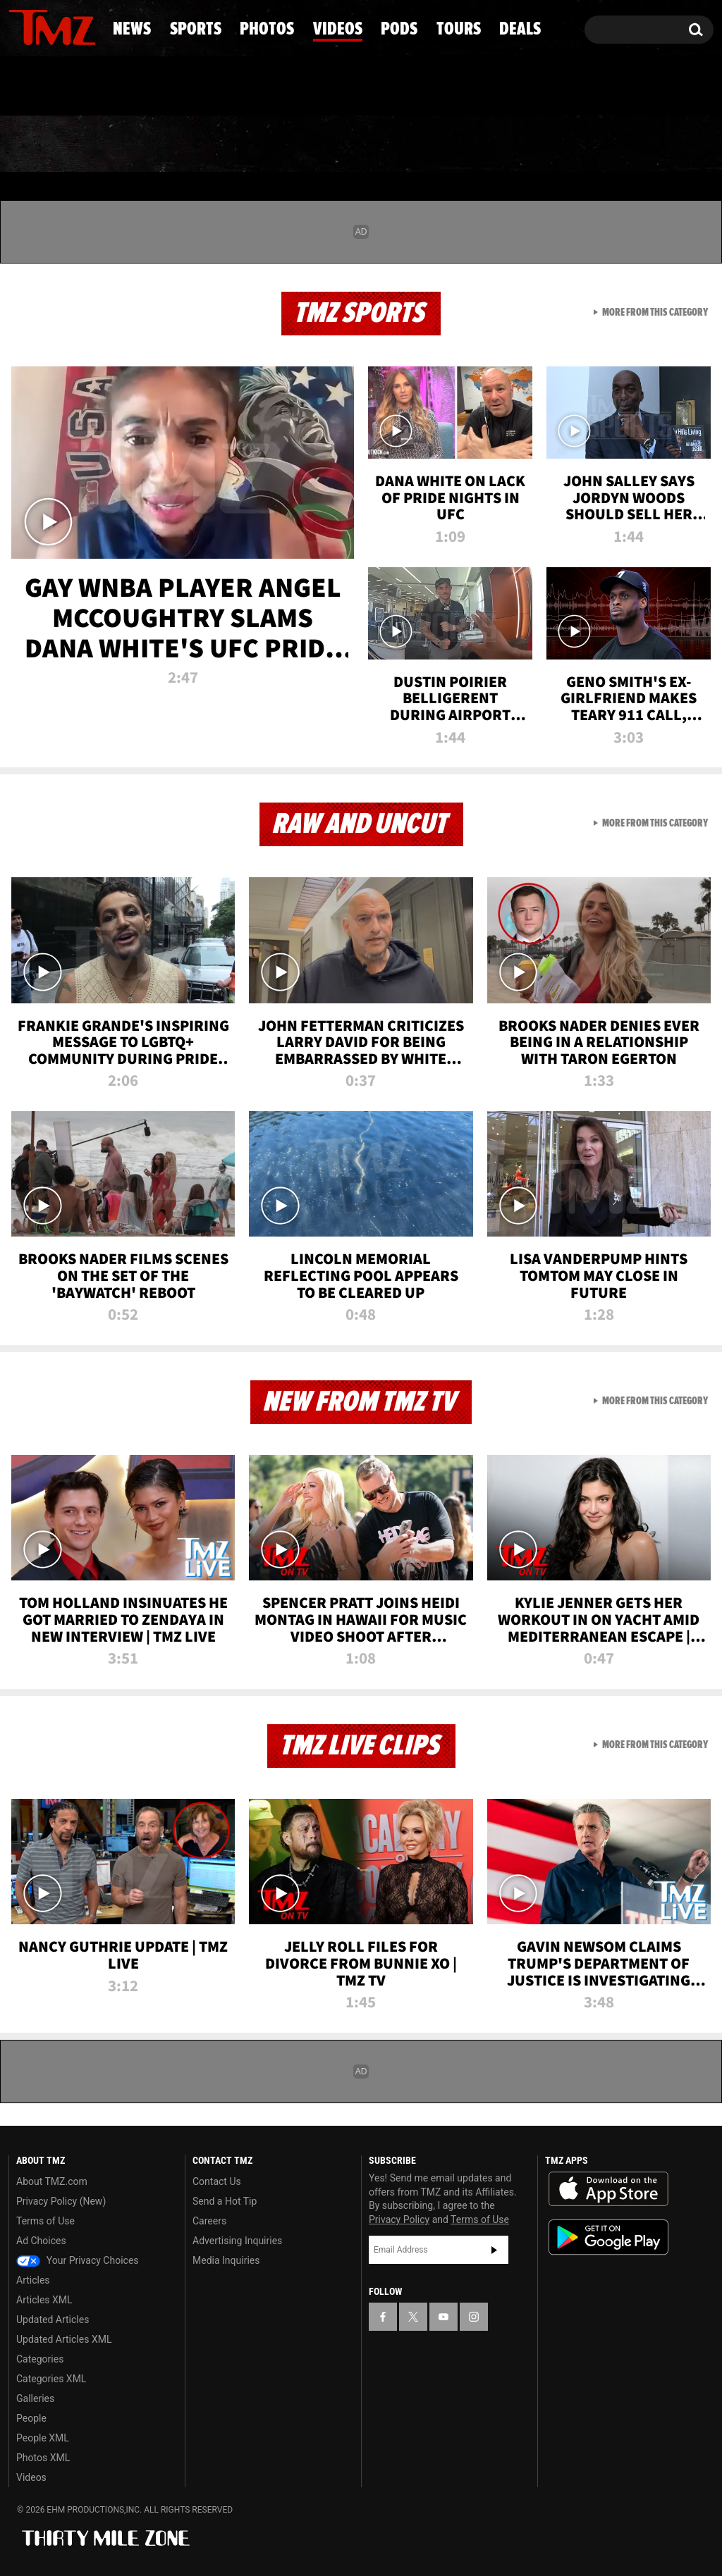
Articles (33, 2280)
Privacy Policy (399, 2219)
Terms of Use (45, 2221)
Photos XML (43, 2457)
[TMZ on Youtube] (65, 26)
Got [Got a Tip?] (53, 87)
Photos (257, 144)
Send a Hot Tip (224, 2201)
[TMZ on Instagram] (92, 26)
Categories (39, 2359)
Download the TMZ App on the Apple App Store (608, 2189)
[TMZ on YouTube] (443, 2317)
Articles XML (44, 2299)
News (42, 144)
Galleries (35, 2398)
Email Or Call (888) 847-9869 (171, 87)
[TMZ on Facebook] (20, 26)
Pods (466, 144)
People (31, 2418)
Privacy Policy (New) (61, 2201)
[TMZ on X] (41, 26)
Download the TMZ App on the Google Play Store (608, 2237)
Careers (209, 2221)
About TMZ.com (51, 2181)
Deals (659, 144)
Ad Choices (41, 2240)
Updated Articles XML (63, 2339)
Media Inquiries (225, 2260)
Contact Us (216, 2181)
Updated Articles (52, 2319)
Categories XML (51, 2378)
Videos (368, 144)
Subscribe (494, 2250)
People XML (42, 2438)
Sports (144, 144)
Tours (561, 144)
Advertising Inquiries (237, 2240)
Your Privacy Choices (77, 2260)
